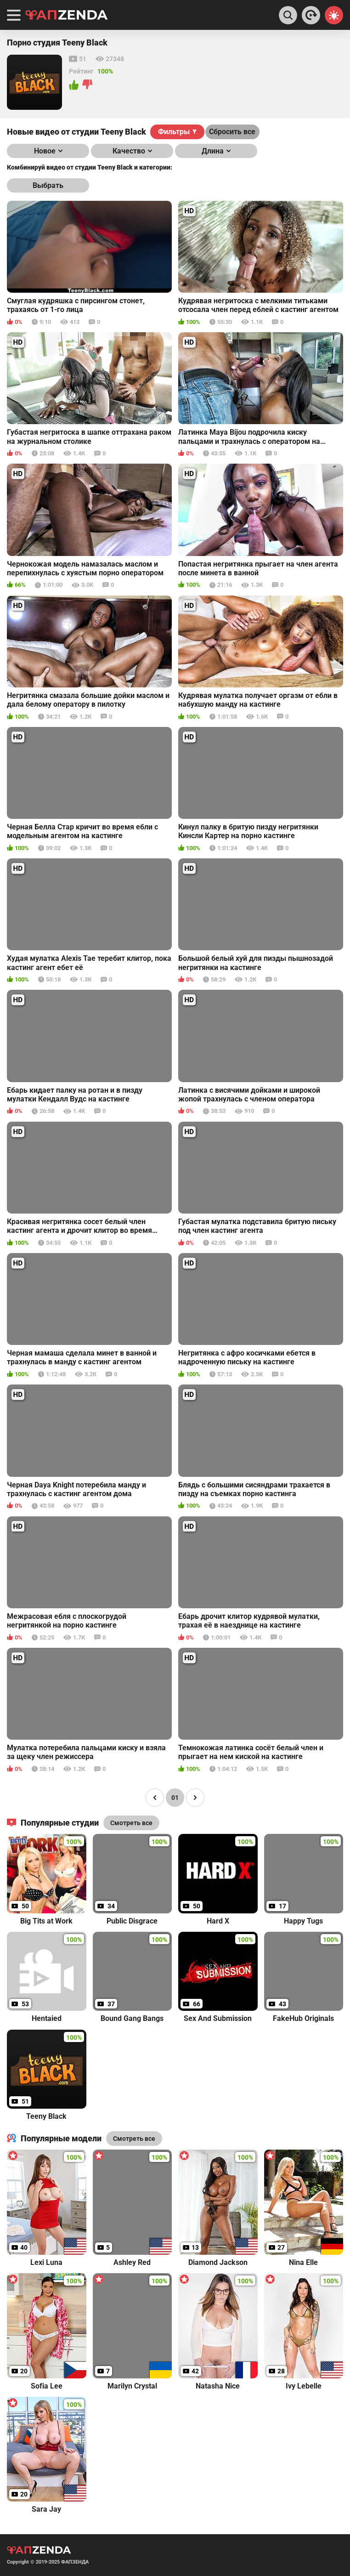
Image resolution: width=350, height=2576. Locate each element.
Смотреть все (134, 2138)
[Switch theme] (334, 15)
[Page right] (195, 1797)
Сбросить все (232, 131)
